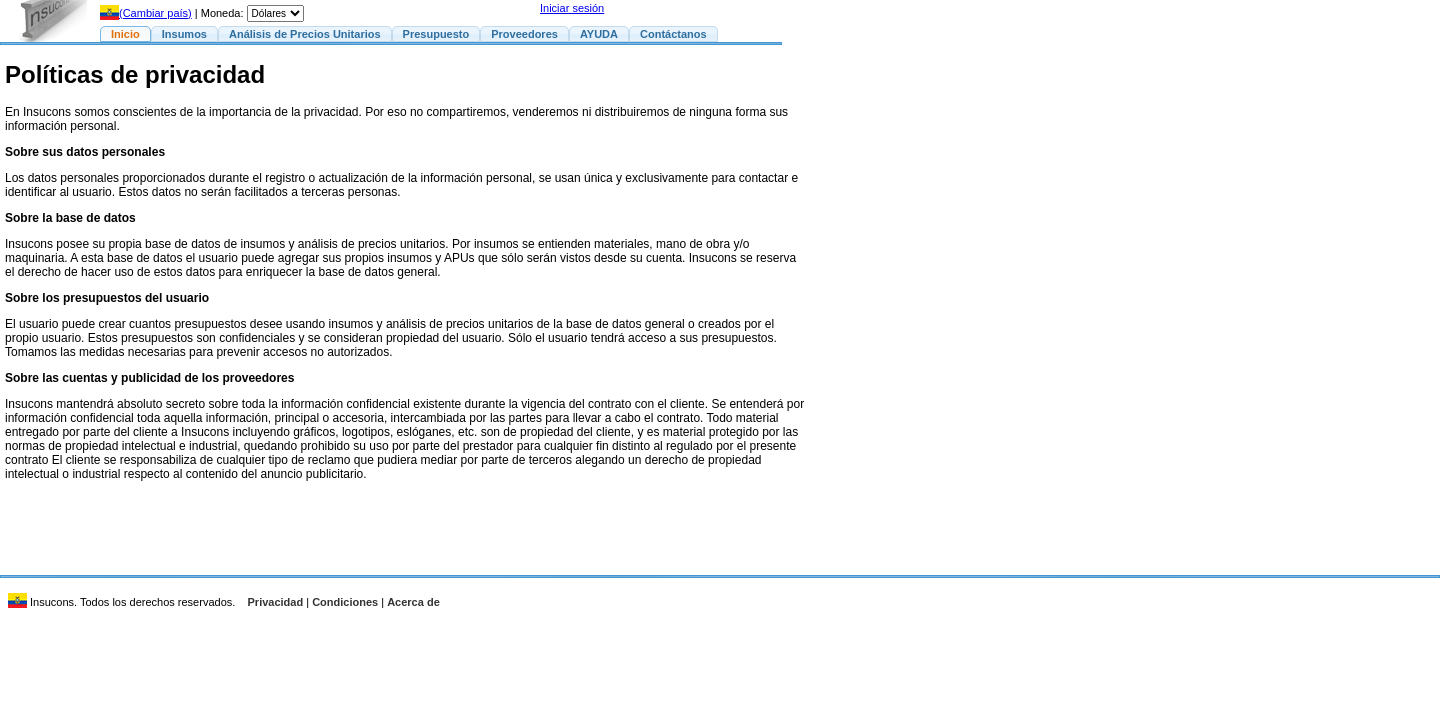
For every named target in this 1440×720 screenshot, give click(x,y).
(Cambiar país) (146, 13)
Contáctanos (673, 34)
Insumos (184, 34)
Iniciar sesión (572, 8)
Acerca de (413, 602)
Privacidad (276, 602)
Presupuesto (436, 34)
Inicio (125, 34)
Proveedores (524, 34)
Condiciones (345, 602)
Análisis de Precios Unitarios (305, 34)
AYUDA (599, 34)
